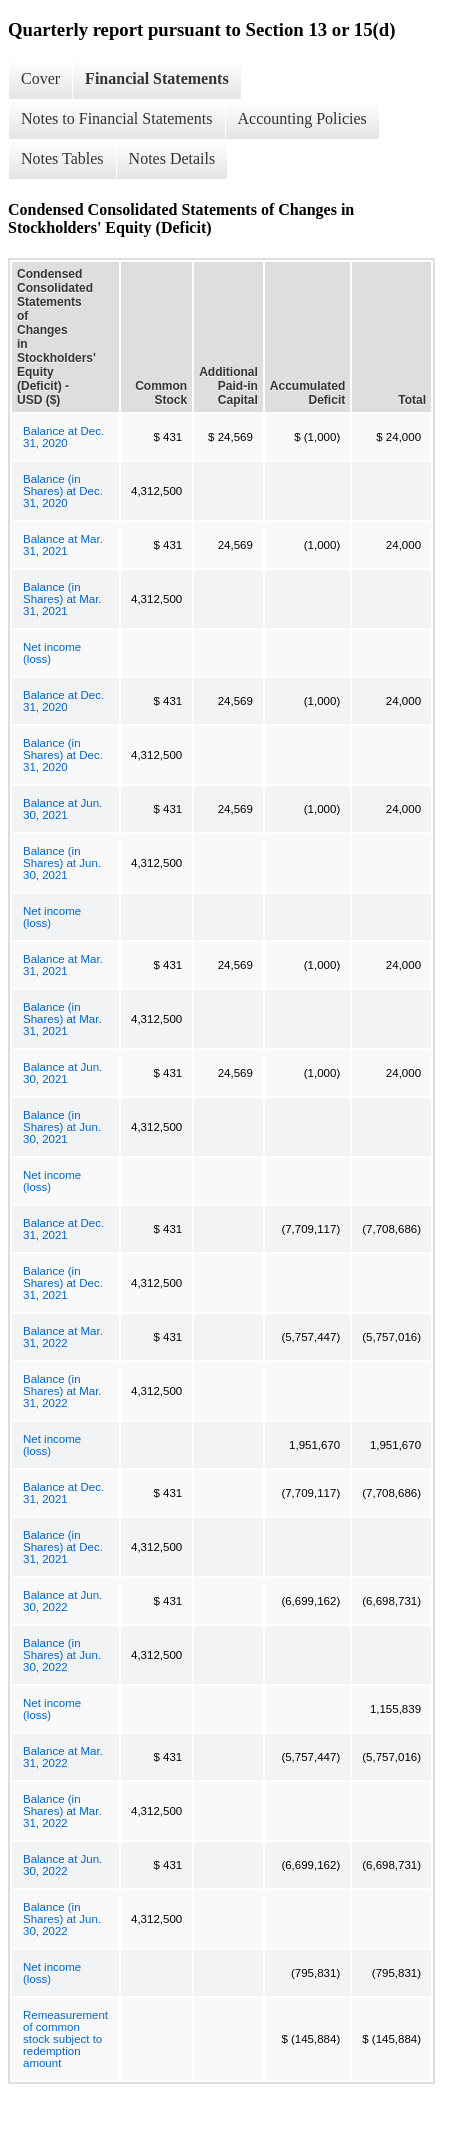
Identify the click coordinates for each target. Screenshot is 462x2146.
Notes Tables (62, 158)
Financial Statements (157, 78)
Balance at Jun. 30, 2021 (62, 809)
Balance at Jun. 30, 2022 (62, 1601)
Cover (40, 78)
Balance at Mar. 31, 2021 (63, 545)
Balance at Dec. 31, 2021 (63, 1229)
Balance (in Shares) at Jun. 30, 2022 (62, 1655)
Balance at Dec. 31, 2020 (63, 437)
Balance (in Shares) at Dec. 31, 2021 (63, 1283)
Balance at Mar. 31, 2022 (63, 1337)
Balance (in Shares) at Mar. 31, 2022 (62, 1391)
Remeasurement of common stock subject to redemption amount (65, 2039)
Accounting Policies (302, 118)
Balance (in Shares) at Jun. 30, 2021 (62, 863)
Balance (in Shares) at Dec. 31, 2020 (63, 491)
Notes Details (172, 158)
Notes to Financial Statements (117, 118)
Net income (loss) (52, 653)
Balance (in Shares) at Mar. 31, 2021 (62, 599)
